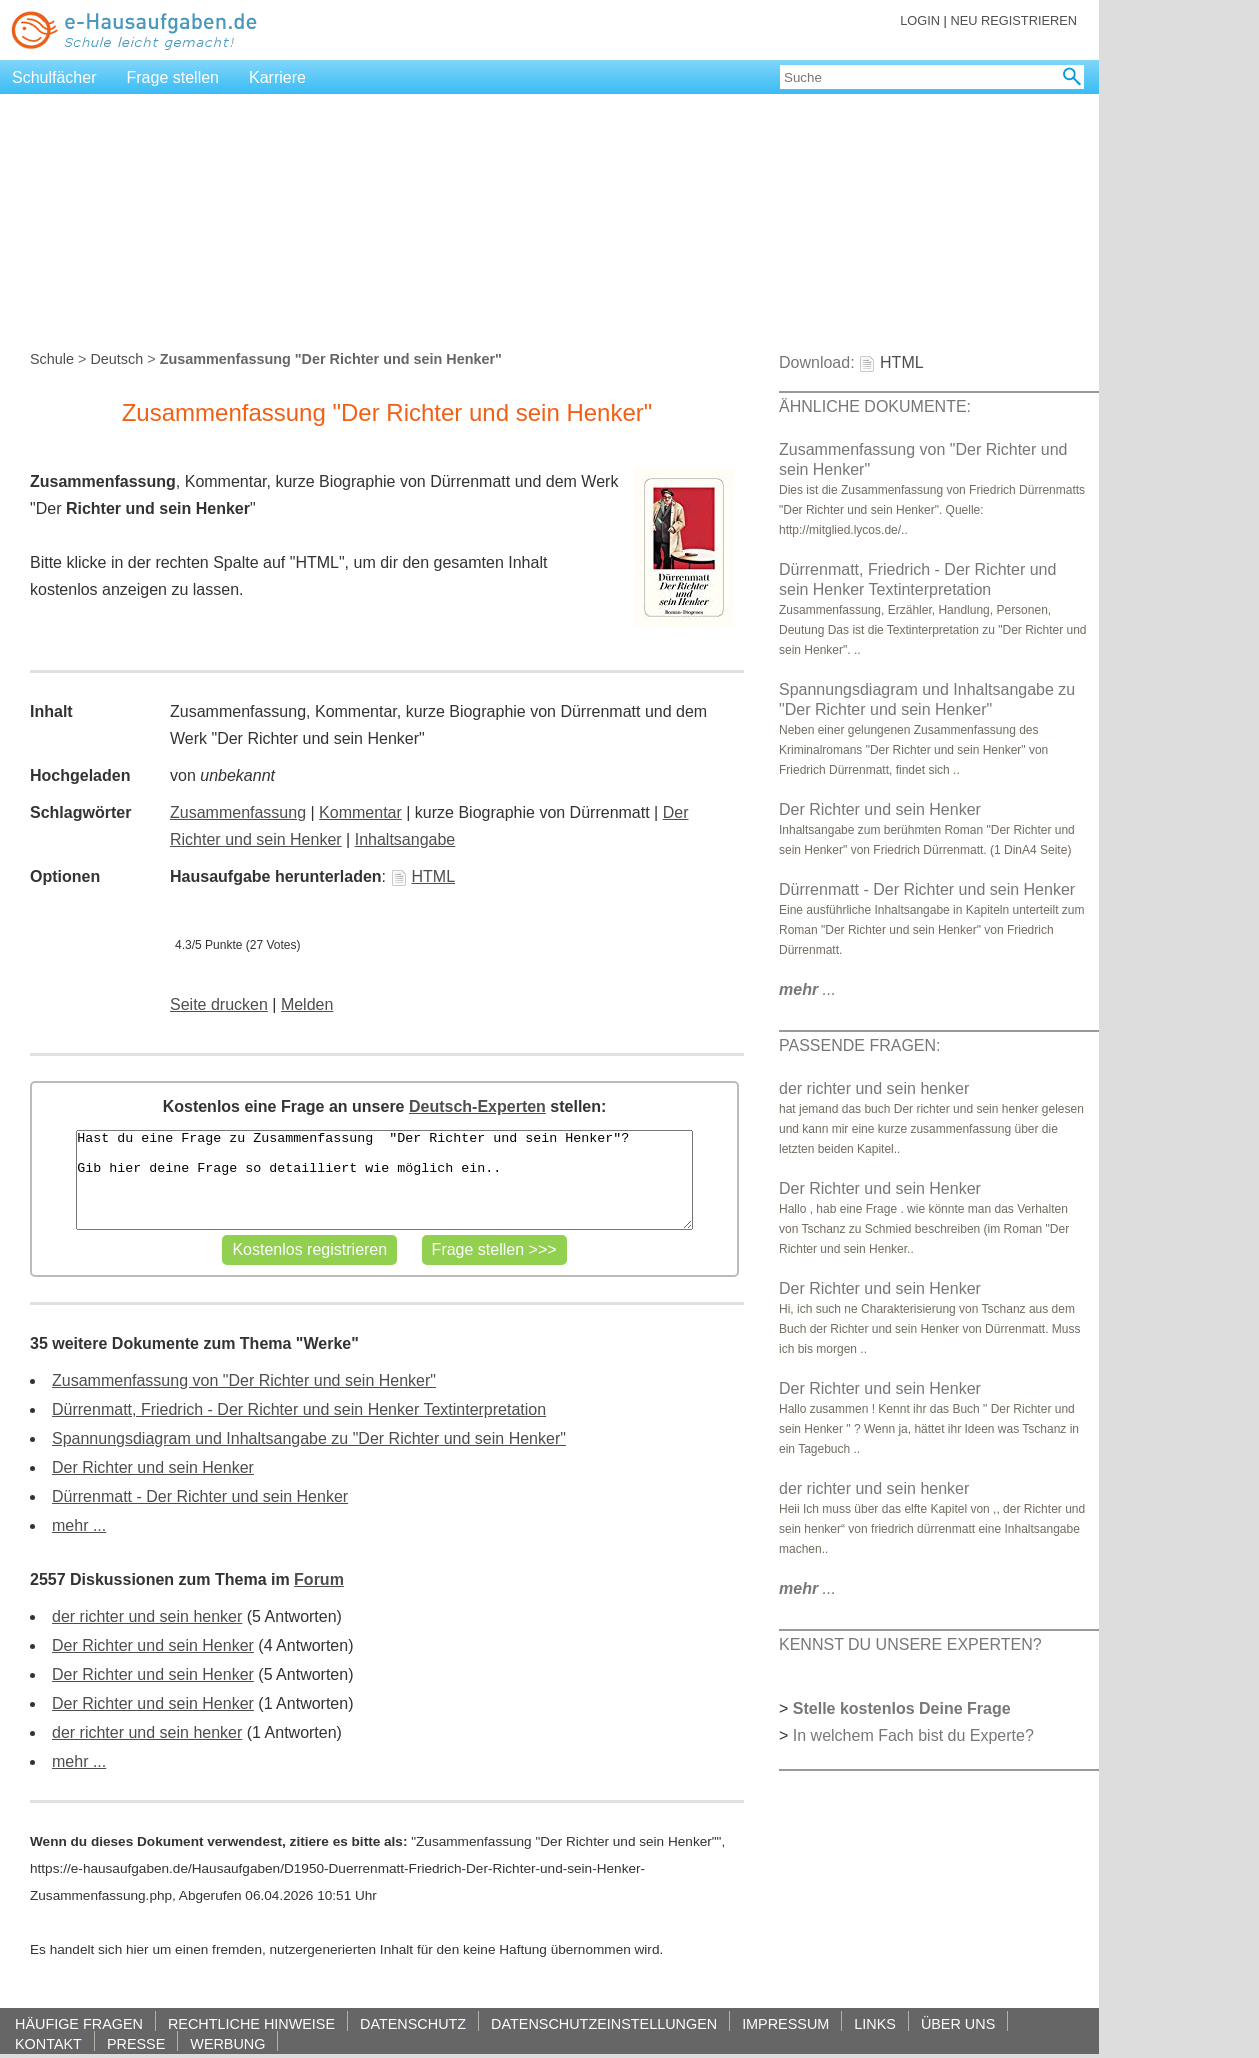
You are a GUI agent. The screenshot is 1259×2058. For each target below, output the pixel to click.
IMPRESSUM (785, 2023)
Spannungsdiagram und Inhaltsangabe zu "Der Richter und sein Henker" (309, 1438)
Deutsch (116, 359)
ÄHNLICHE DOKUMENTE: (875, 406)
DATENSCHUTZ (413, 2023)
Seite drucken (219, 1004)
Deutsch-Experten (477, 1106)
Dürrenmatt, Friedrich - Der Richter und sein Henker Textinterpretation (299, 1409)
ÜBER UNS (958, 2023)
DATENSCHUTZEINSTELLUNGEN (604, 2023)
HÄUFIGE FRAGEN (79, 2023)
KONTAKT (48, 2043)
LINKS (875, 2023)
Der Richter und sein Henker (153, 1467)
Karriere (277, 77)
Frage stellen (173, 77)
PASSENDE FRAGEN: (860, 1045)
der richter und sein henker (147, 1616)
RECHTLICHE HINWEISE (251, 2023)
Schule (52, 359)
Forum (319, 1579)
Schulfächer (54, 77)
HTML (423, 876)
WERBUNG (227, 2043)
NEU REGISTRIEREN (1013, 20)
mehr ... (79, 1525)
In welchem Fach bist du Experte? (913, 1735)
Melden (307, 1004)
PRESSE (136, 2043)
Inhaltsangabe (405, 839)
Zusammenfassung (238, 812)
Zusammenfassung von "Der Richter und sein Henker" (244, 1380)
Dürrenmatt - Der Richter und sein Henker (200, 1496)
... (807, 989)
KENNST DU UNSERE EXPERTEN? (910, 1644)
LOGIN (920, 20)
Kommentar (360, 812)
